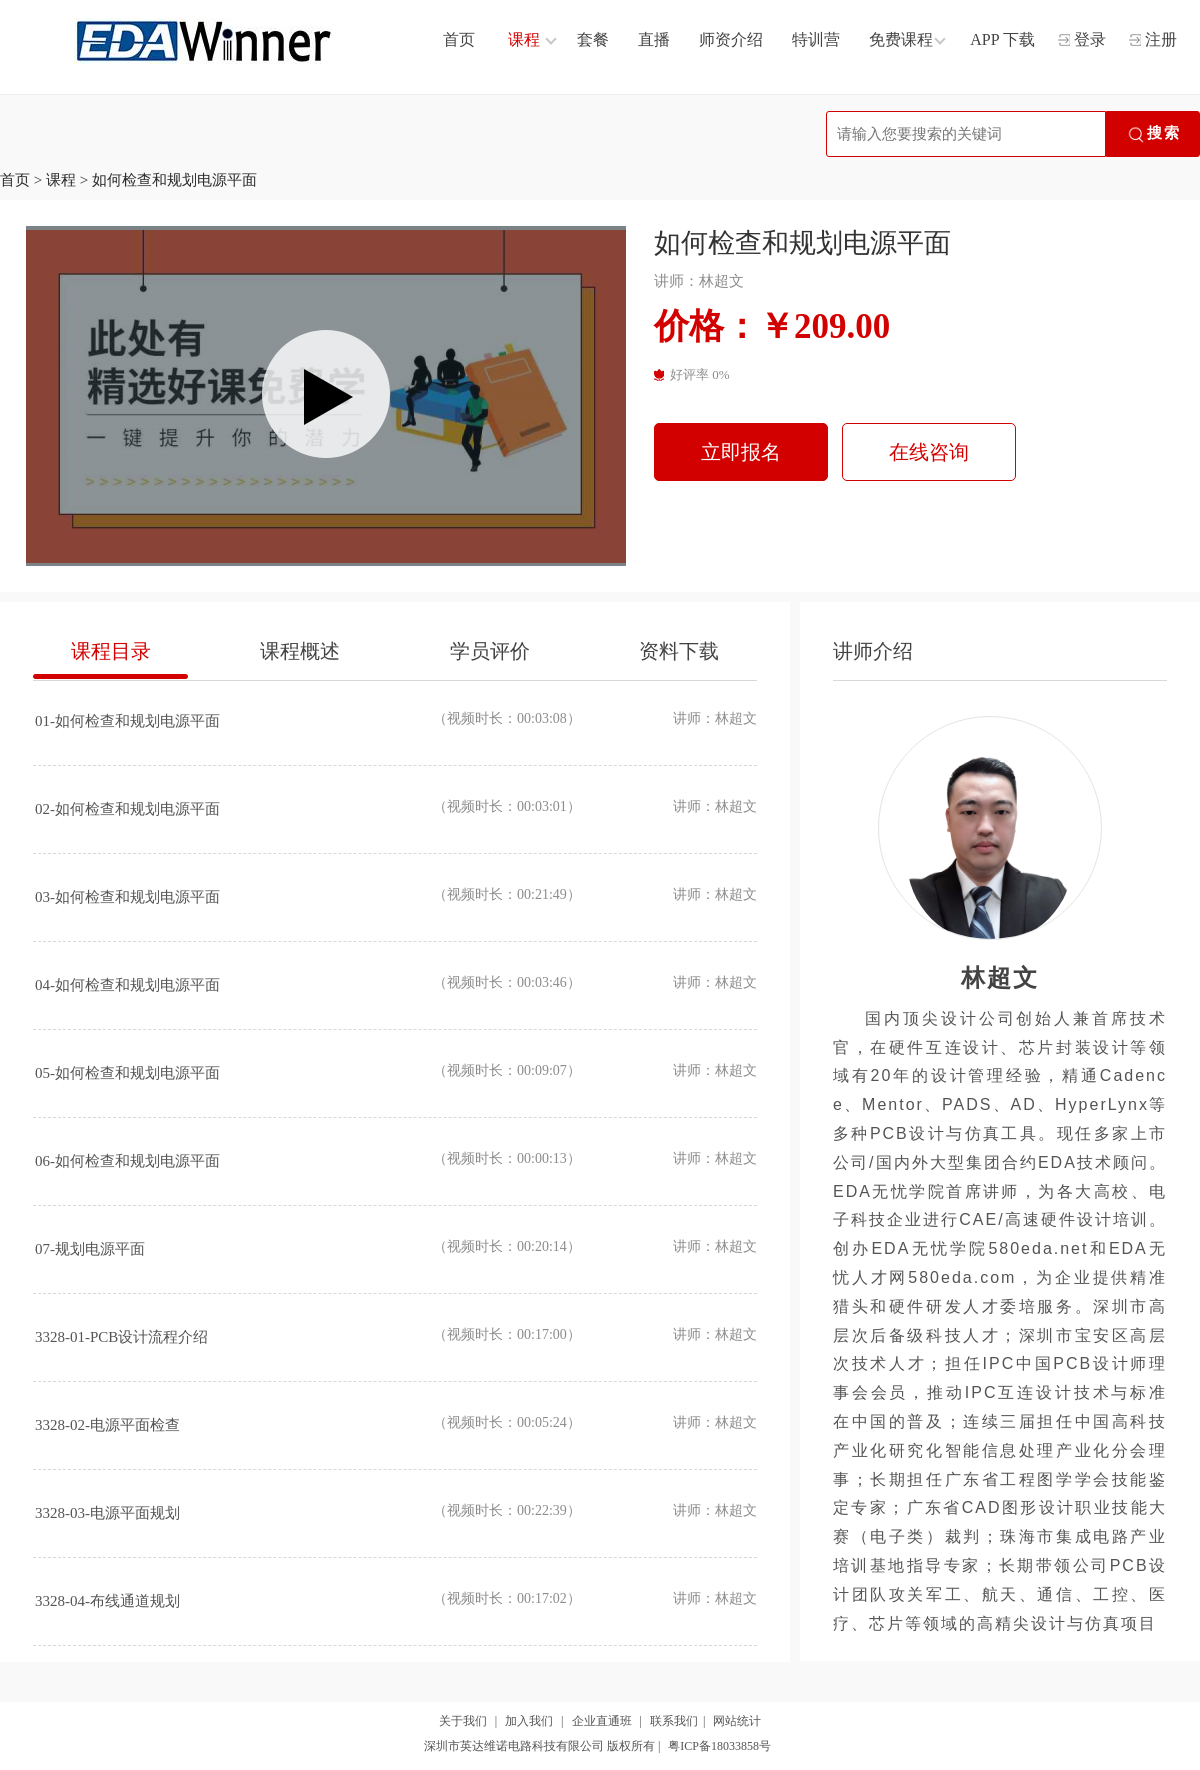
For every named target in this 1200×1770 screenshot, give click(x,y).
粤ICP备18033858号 (719, 1746)
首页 (15, 180)
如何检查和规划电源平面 (174, 180)
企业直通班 (602, 1721)
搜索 (1153, 135)
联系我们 (674, 1721)
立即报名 (741, 452)
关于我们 (463, 1721)
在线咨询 (929, 452)
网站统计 (737, 1721)
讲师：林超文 (699, 281)
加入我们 (529, 1721)
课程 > (69, 180)
